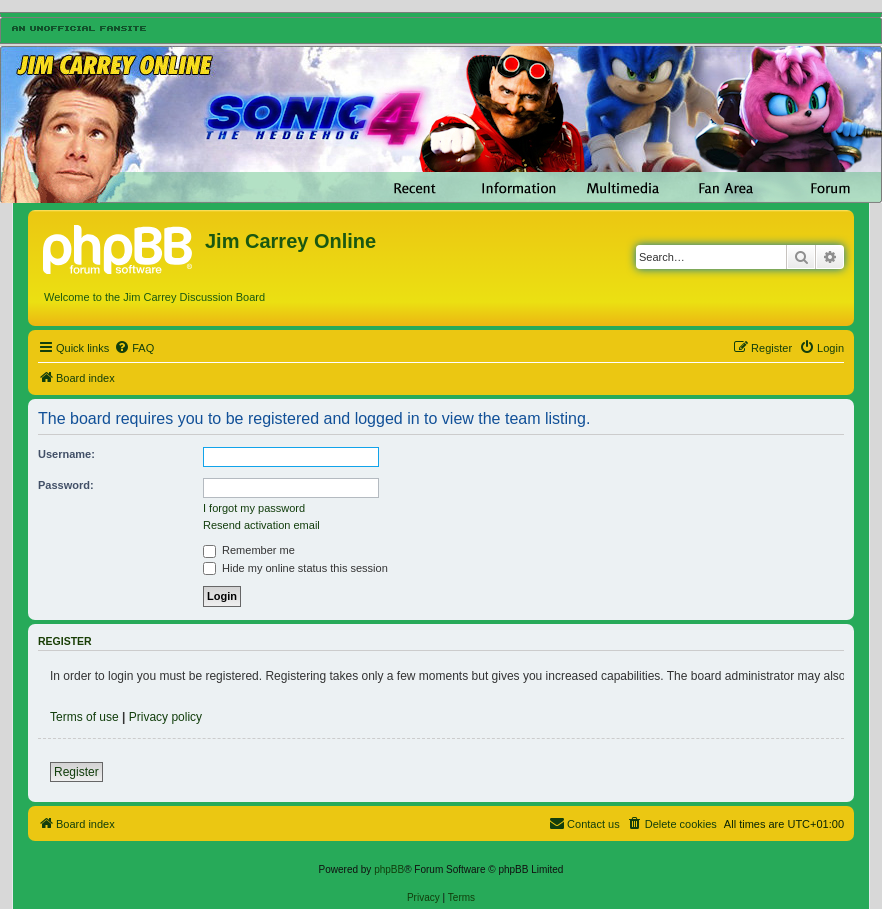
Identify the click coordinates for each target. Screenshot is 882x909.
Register (76, 772)
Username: (66, 454)
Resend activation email (261, 525)
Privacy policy (165, 717)
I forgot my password (254, 508)
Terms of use (84, 717)
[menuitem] (134, 348)
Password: (66, 485)
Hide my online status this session (295, 568)
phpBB (389, 869)
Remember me (249, 550)
